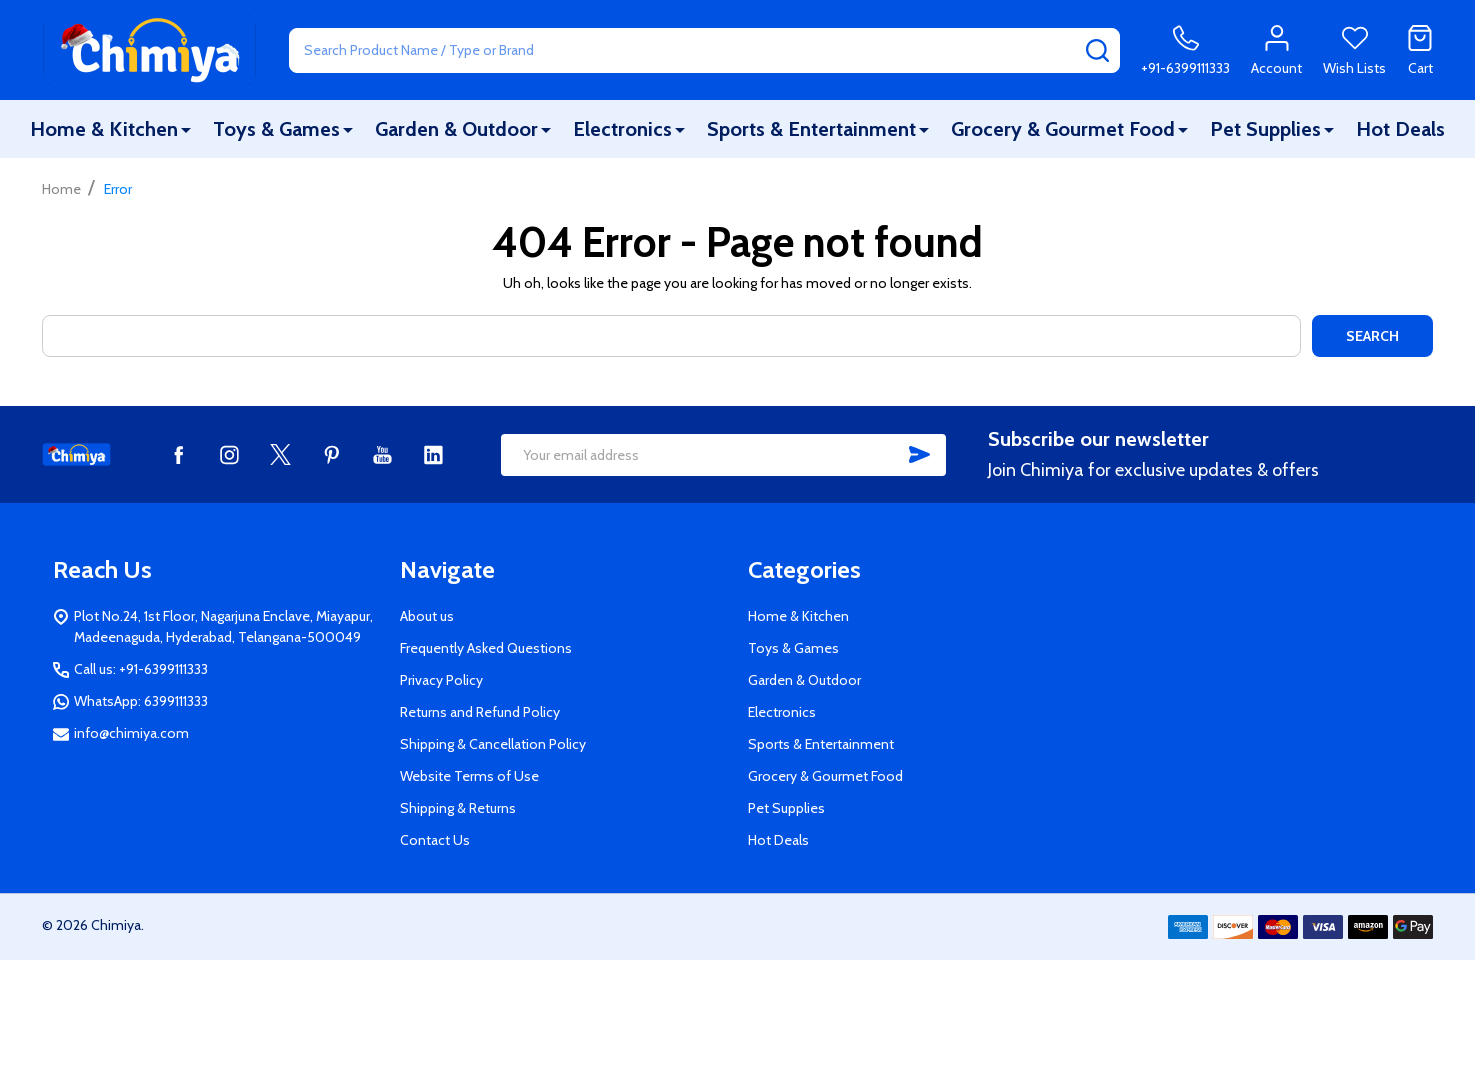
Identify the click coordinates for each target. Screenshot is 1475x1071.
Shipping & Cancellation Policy (493, 744)
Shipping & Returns (458, 808)
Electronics (622, 129)
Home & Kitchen (104, 129)
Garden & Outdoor (456, 129)
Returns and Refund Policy (480, 712)
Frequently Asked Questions (486, 648)
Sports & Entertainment (811, 129)
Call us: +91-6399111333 (141, 669)
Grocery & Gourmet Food (1063, 129)
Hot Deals (1400, 129)
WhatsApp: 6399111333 (141, 701)
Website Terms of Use (469, 776)
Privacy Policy (441, 680)
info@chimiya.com (131, 733)
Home (61, 189)
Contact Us (435, 840)
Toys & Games (276, 129)
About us (427, 616)
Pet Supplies (1265, 129)
